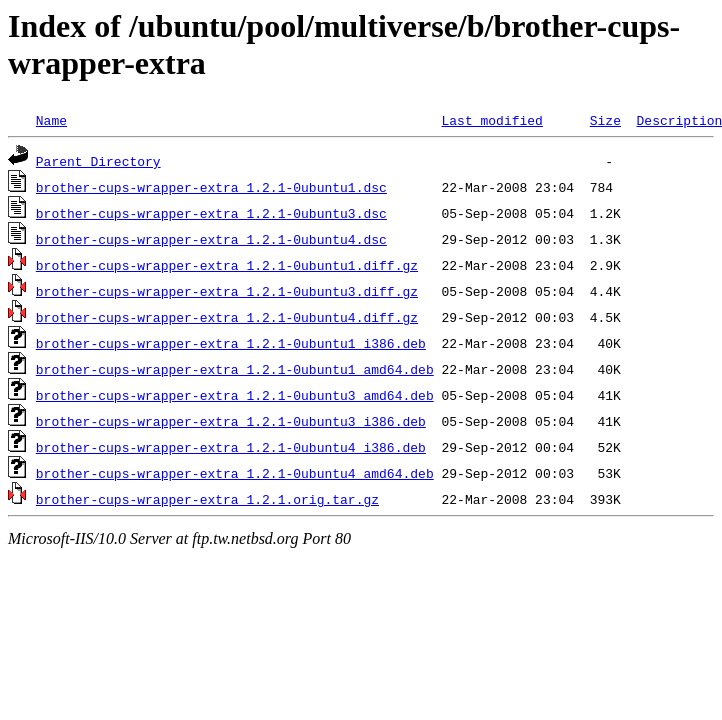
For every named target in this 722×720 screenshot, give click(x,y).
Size (605, 120)
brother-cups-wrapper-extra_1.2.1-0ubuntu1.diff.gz (227, 265)
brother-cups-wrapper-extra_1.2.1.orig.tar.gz (207, 499)
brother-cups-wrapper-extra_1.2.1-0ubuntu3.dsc (211, 213)
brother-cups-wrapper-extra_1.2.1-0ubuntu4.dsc (211, 239)
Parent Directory (98, 161)
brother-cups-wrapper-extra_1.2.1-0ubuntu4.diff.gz (227, 317)
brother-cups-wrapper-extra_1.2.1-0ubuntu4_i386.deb (231, 447)
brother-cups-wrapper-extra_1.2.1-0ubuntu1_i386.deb (231, 343)
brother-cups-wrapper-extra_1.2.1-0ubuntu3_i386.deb (231, 421)
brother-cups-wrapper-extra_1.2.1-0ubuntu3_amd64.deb (235, 395)
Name (51, 120)
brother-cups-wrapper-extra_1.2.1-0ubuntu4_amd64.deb (235, 473)
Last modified (491, 120)
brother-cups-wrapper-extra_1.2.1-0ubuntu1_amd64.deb (235, 369)
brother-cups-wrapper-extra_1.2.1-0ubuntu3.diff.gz (227, 291)
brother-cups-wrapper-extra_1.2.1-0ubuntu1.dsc (211, 187)
